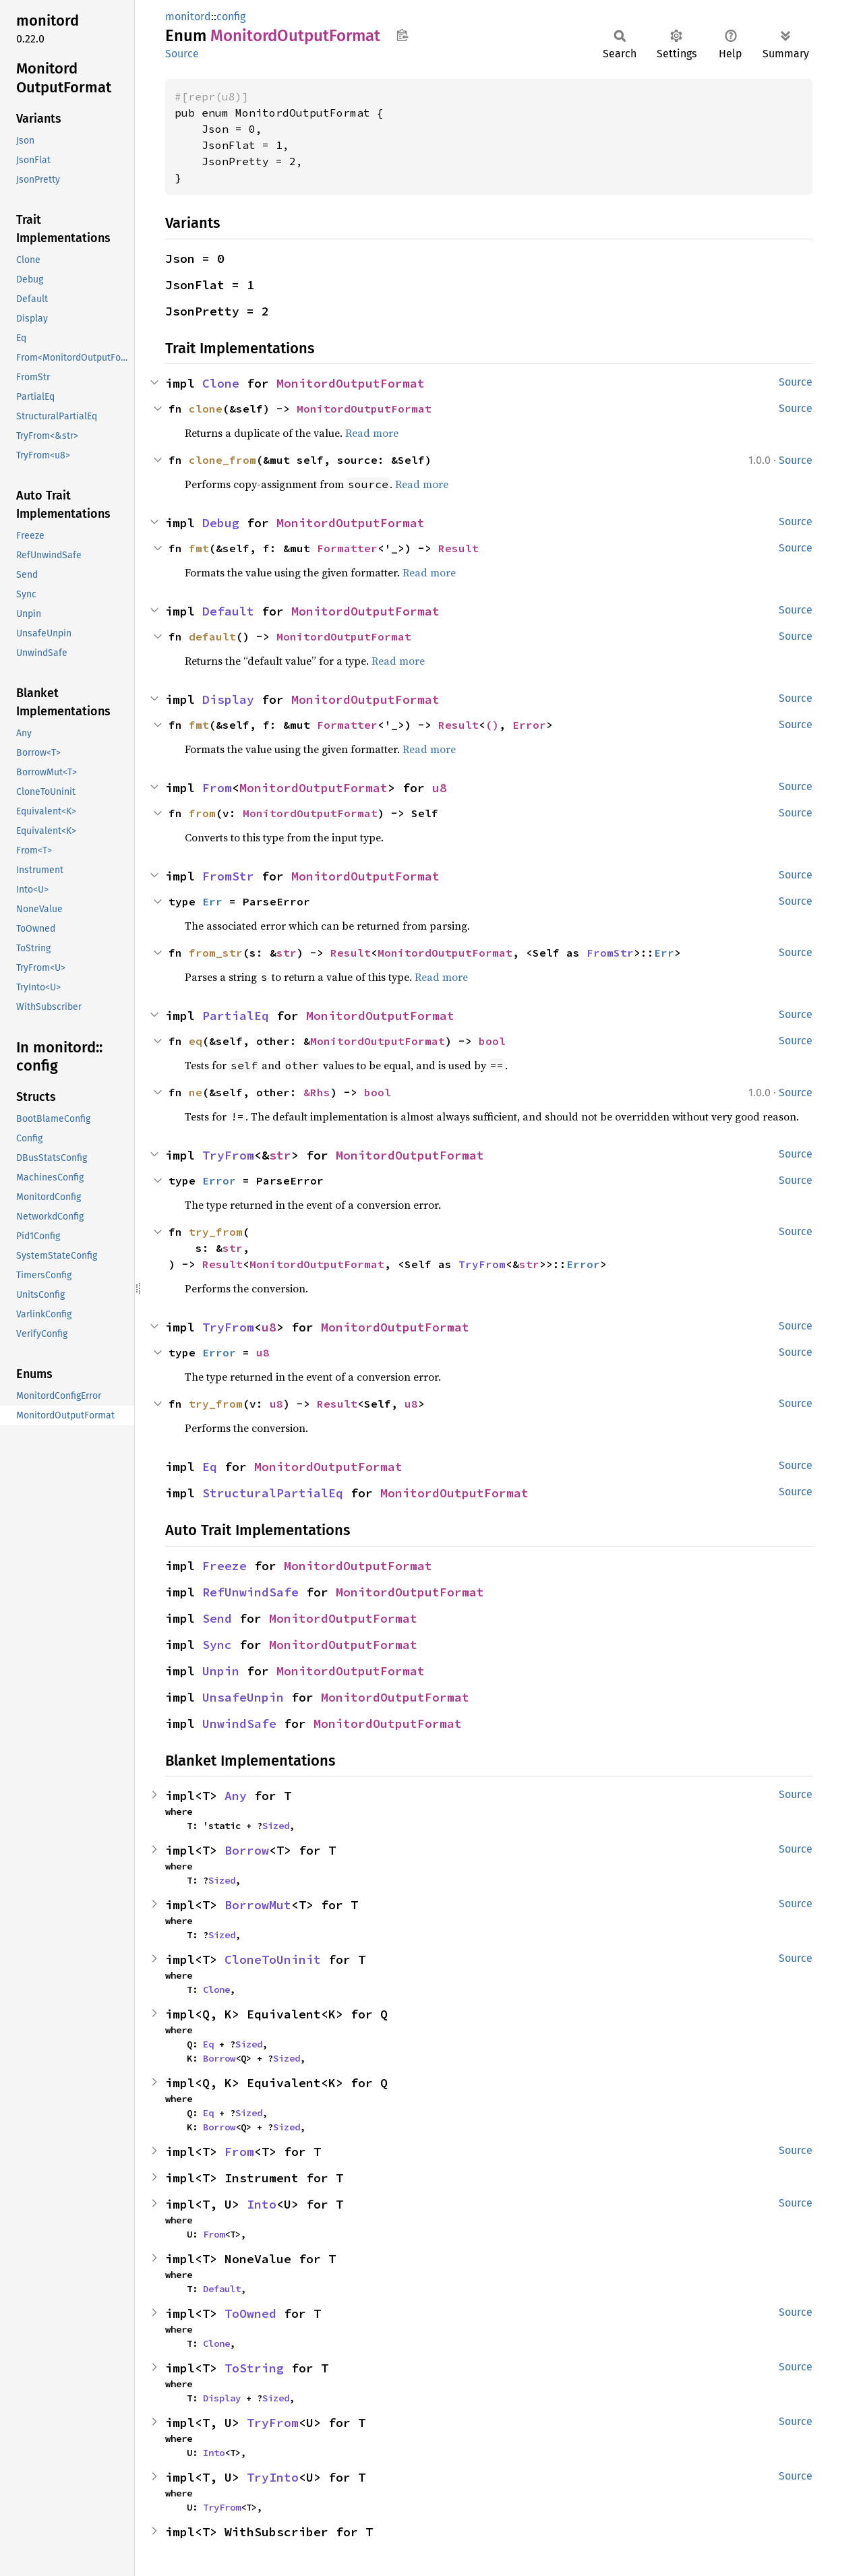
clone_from (222, 460)
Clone (220, 383)
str (286, 952)
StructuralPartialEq (272, 1493)
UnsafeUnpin (243, 1697)
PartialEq (235, 1015)
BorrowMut (258, 1905)
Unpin (220, 1671)
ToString (254, 2368)
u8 (439, 788)
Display (228, 699)
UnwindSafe (239, 1723)
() (492, 724)
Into (261, 2204)
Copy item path (402, 35)
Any (236, 1795)
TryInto (273, 2477)
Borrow (247, 1850)
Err (212, 901)
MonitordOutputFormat (350, 383)
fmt (199, 548)
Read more (371, 432)
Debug (220, 523)
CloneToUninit (273, 1959)
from (202, 813)
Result (458, 548)
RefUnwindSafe (250, 1592)
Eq (209, 1466)
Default (228, 611)
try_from (216, 1231)
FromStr (228, 876)
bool (492, 1041)
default (212, 636)
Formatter (347, 548)
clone (205, 408)
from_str (216, 952)
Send (217, 1618)
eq (195, 1041)
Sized (275, 1826)
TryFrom (228, 1155)
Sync (217, 1644)
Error (529, 724)
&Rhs (316, 1092)
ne (195, 1092)
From (217, 788)
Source (182, 53)
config (230, 16)
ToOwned (250, 2313)
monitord (188, 16)
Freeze (224, 1566)
